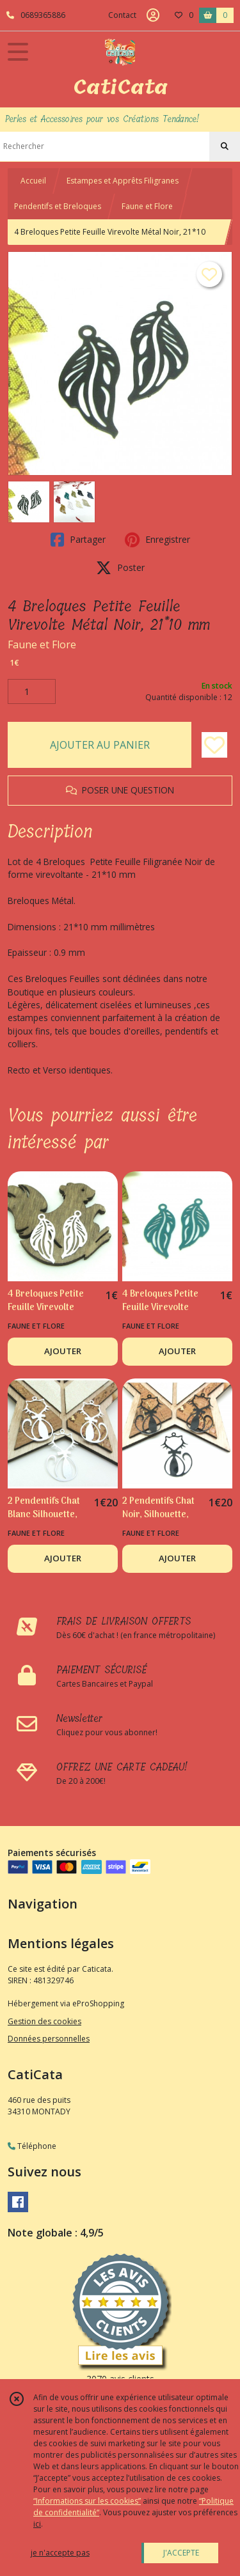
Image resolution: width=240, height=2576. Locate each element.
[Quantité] (32, 692)
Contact (122, 15)
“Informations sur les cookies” (87, 2500)
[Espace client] (153, 15)
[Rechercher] (224, 146)
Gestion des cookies (44, 2021)
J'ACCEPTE (181, 2552)
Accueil (33, 180)
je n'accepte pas (60, 2552)
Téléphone (32, 2146)
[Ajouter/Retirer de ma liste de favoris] (214, 745)
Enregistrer (157, 539)
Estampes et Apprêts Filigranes (123, 180)
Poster (120, 567)
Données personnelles (49, 2038)
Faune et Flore (147, 206)
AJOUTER (62, 1351)
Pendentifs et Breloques (57, 206)
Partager (78, 539)
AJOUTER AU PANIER (100, 745)
